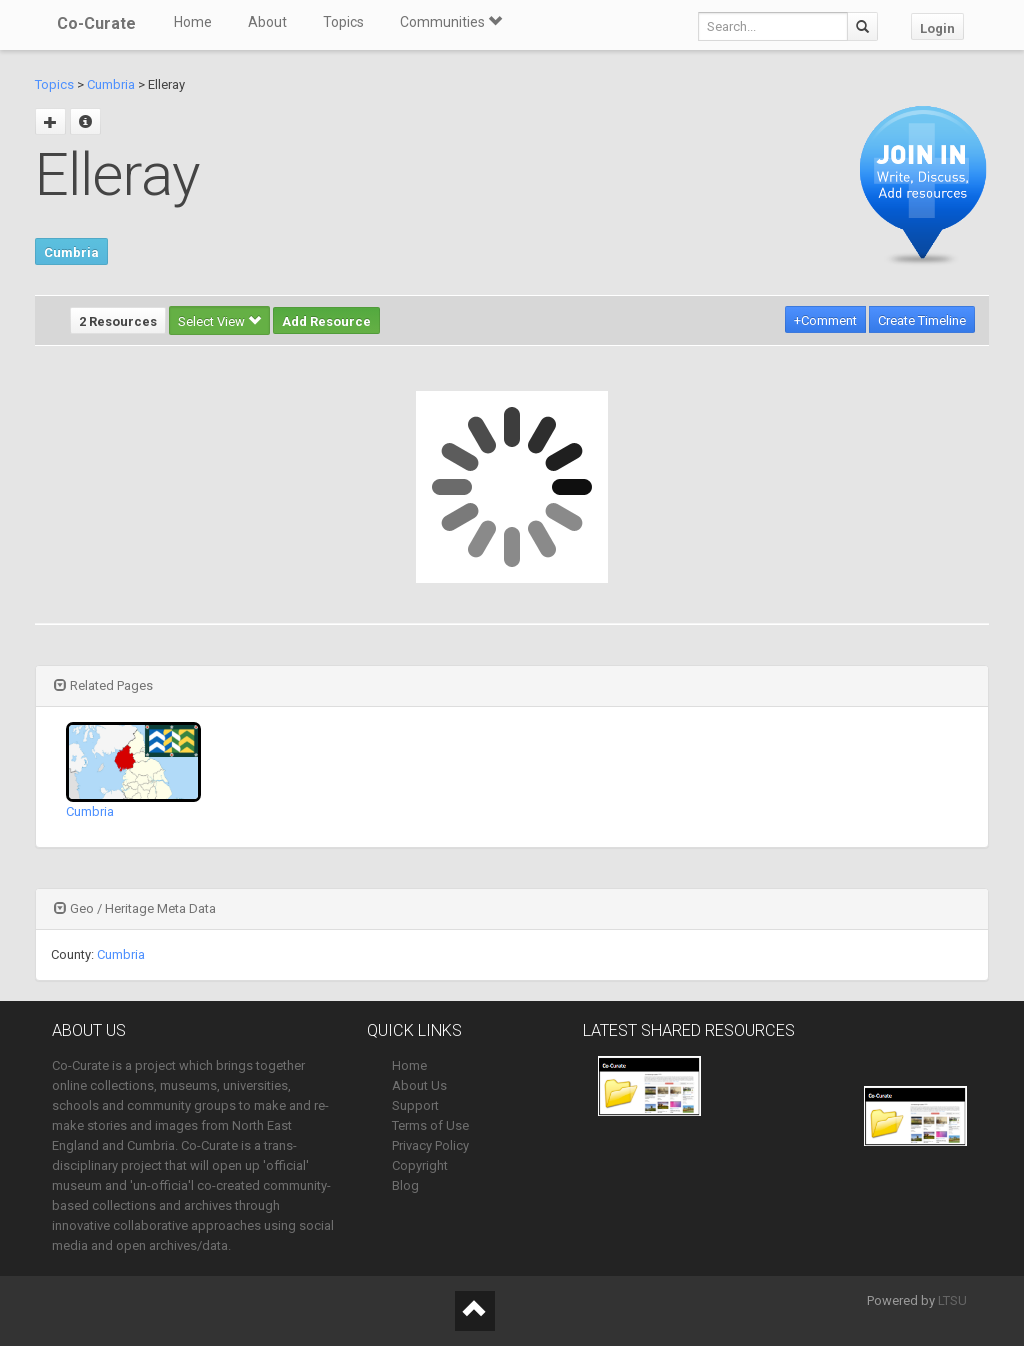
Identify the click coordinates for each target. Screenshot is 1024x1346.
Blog (405, 1185)
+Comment (825, 320)
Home (193, 22)
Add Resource (326, 321)
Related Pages (103, 685)
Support (415, 1105)
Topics (343, 22)
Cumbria (111, 84)
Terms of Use (430, 1125)
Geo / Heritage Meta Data (135, 908)
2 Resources (118, 321)
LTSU (952, 1300)
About (267, 22)
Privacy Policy (430, 1145)
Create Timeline (922, 320)
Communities (451, 22)
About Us (419, 1085)
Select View (219, 321)
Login (937, 28)
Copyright (420, 1165)
